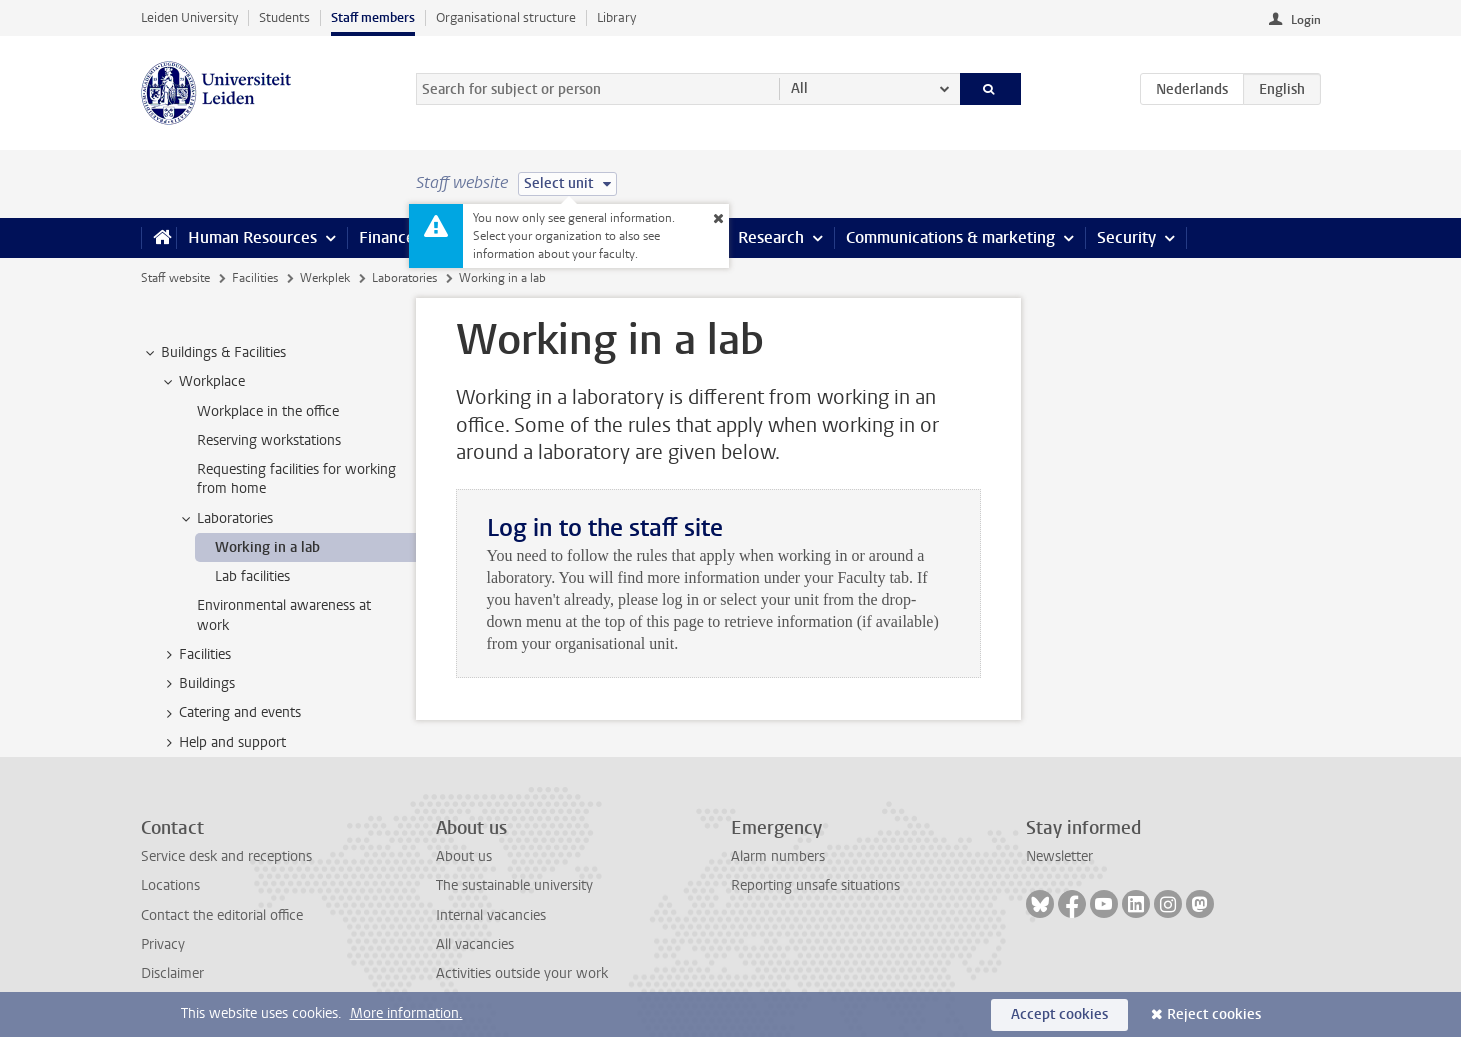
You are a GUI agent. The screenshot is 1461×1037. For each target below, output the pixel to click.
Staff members (373, 17)
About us (464, 856)
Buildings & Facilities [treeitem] (214, 353)
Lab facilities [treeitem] (252, 576)
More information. (406, 1013)
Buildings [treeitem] (197, 684)
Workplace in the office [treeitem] (268, 411)
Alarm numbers (778, 856)
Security (1126, 237)
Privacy (163, 944)
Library (616, 17)
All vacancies (475, 944)
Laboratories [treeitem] (225, 519)
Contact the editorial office (222, 915)
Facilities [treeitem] (195, 655)
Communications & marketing (950, 237)
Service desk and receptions (226, 856)
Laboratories (404, 278)
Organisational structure (506, 17)
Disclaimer (172, 973)
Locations (170, 885)
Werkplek (325, 278)
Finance (387, 237)
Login (1306, 20)
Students (284, 17)
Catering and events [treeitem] (230, 713)
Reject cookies (1214, 1014)
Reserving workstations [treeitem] (269, 440)
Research (771, 237)
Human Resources (252, 237)
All (799, 88)
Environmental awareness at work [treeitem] (284, 615)
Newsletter (1059, 856)
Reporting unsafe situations (815, 885)
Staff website (175, 278)
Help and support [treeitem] (223, 743)
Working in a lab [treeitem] (267, 547)
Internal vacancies (491, 915)
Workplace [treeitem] (202, 382)
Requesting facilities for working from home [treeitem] (296, 479)
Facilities (255, 278)
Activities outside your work (522, 973)
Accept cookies (1059, 1014)
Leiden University (189, 17)
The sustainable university (514, 885)
